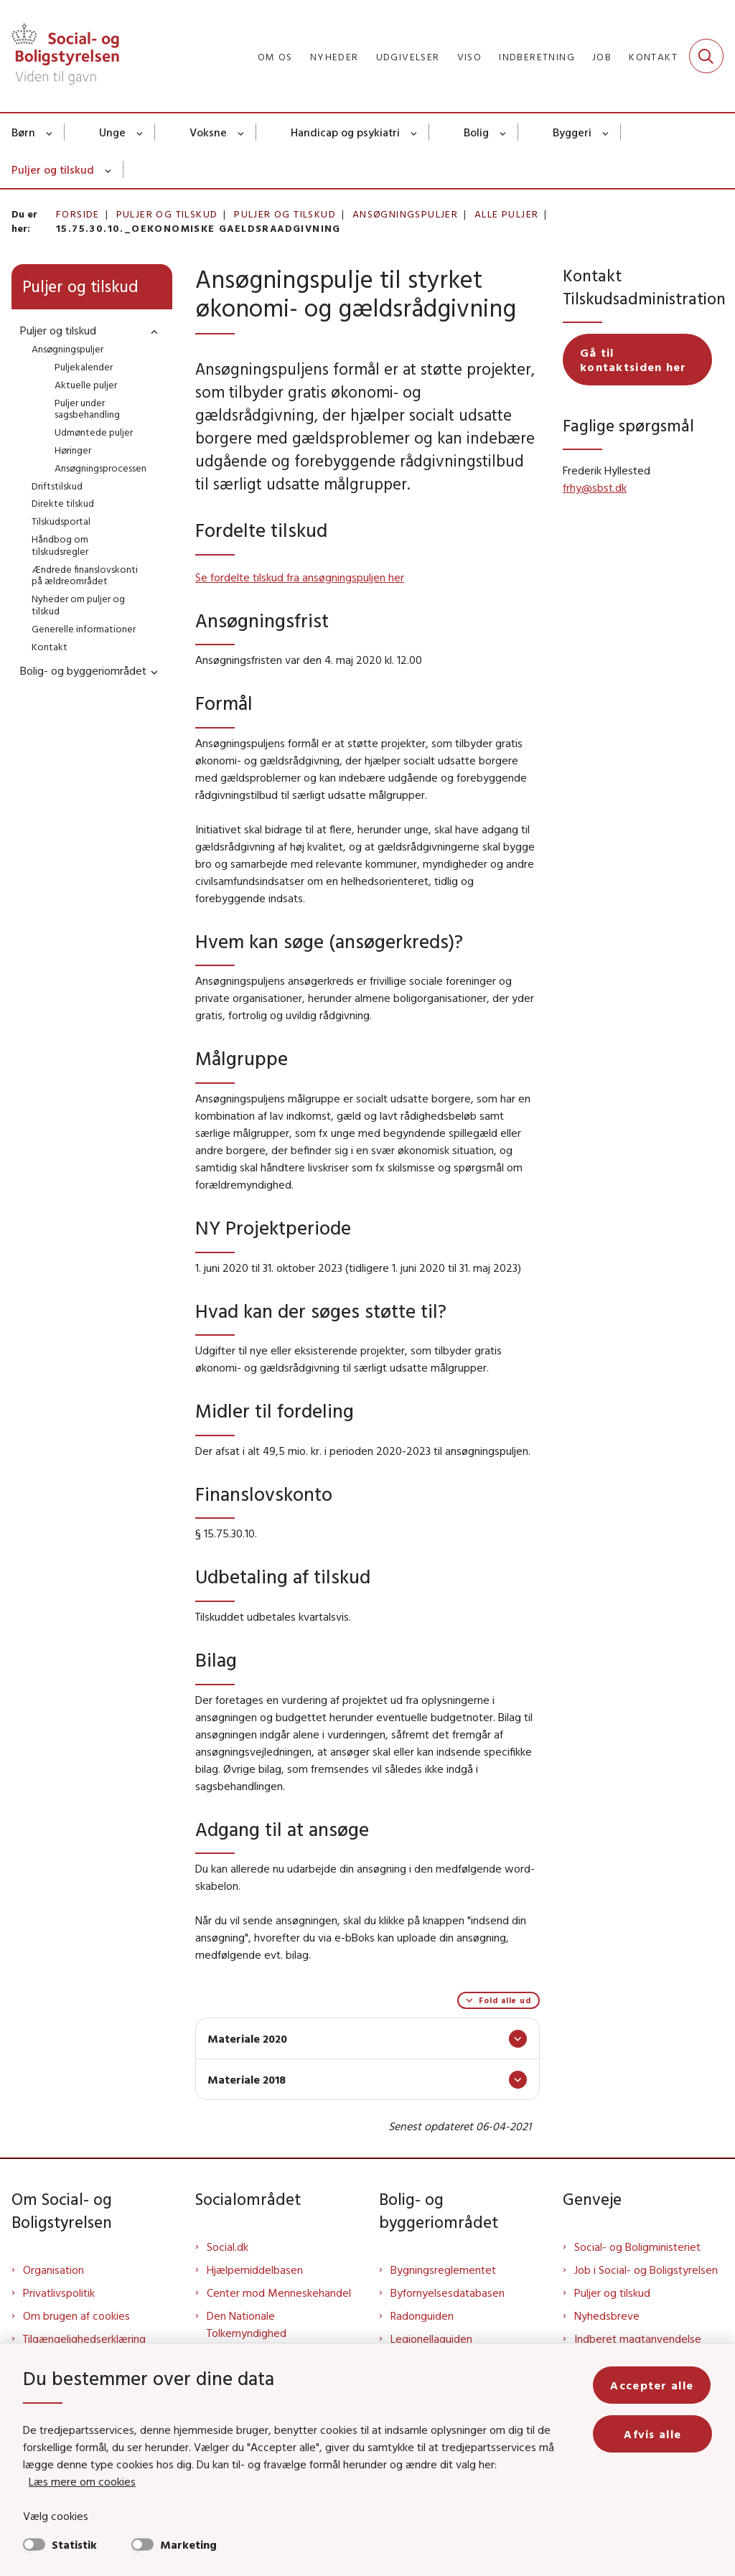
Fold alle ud (505, 2000)
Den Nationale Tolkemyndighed (246, 2324)
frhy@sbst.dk (595, 487)
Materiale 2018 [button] (246, 2079)
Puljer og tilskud (52, 169)
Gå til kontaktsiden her (633, 359)
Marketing (188, 2544)
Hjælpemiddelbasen (255, 2269)
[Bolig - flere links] (503, 132)
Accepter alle (653, 2385)
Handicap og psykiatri (345, 132)
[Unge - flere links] (140, 132)
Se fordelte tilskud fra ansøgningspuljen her (299, 577)
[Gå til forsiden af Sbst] (59, 56)
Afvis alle (653, 2434)
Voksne (208, 132)
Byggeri (572, 132)
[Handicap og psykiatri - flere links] (414, 132)
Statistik (74, 2544)
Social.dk (227, 2246)
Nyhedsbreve (607, 2315)
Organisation (53, 2269)
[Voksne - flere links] (241, 132)
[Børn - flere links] (50, 132)
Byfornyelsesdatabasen (447, 2292)
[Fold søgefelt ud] (706, 56)
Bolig (476, 132)
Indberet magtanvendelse (637, 2338)
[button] (151, 331)
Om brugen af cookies (76, 2315)
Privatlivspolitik (59, 2292)
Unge (112, 132)
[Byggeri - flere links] (606, 132)
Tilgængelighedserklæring (84, 2338)
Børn (23, 132)
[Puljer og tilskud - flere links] (108, 169)
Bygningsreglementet (443, 2269)
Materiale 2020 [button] (247, 2038)
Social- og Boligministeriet (637, 2246)
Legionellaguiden (431, 2338)
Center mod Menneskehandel (279, 2292)
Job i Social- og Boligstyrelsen (646, 2269)
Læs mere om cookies (82, 2481)
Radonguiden (422, 2315)
